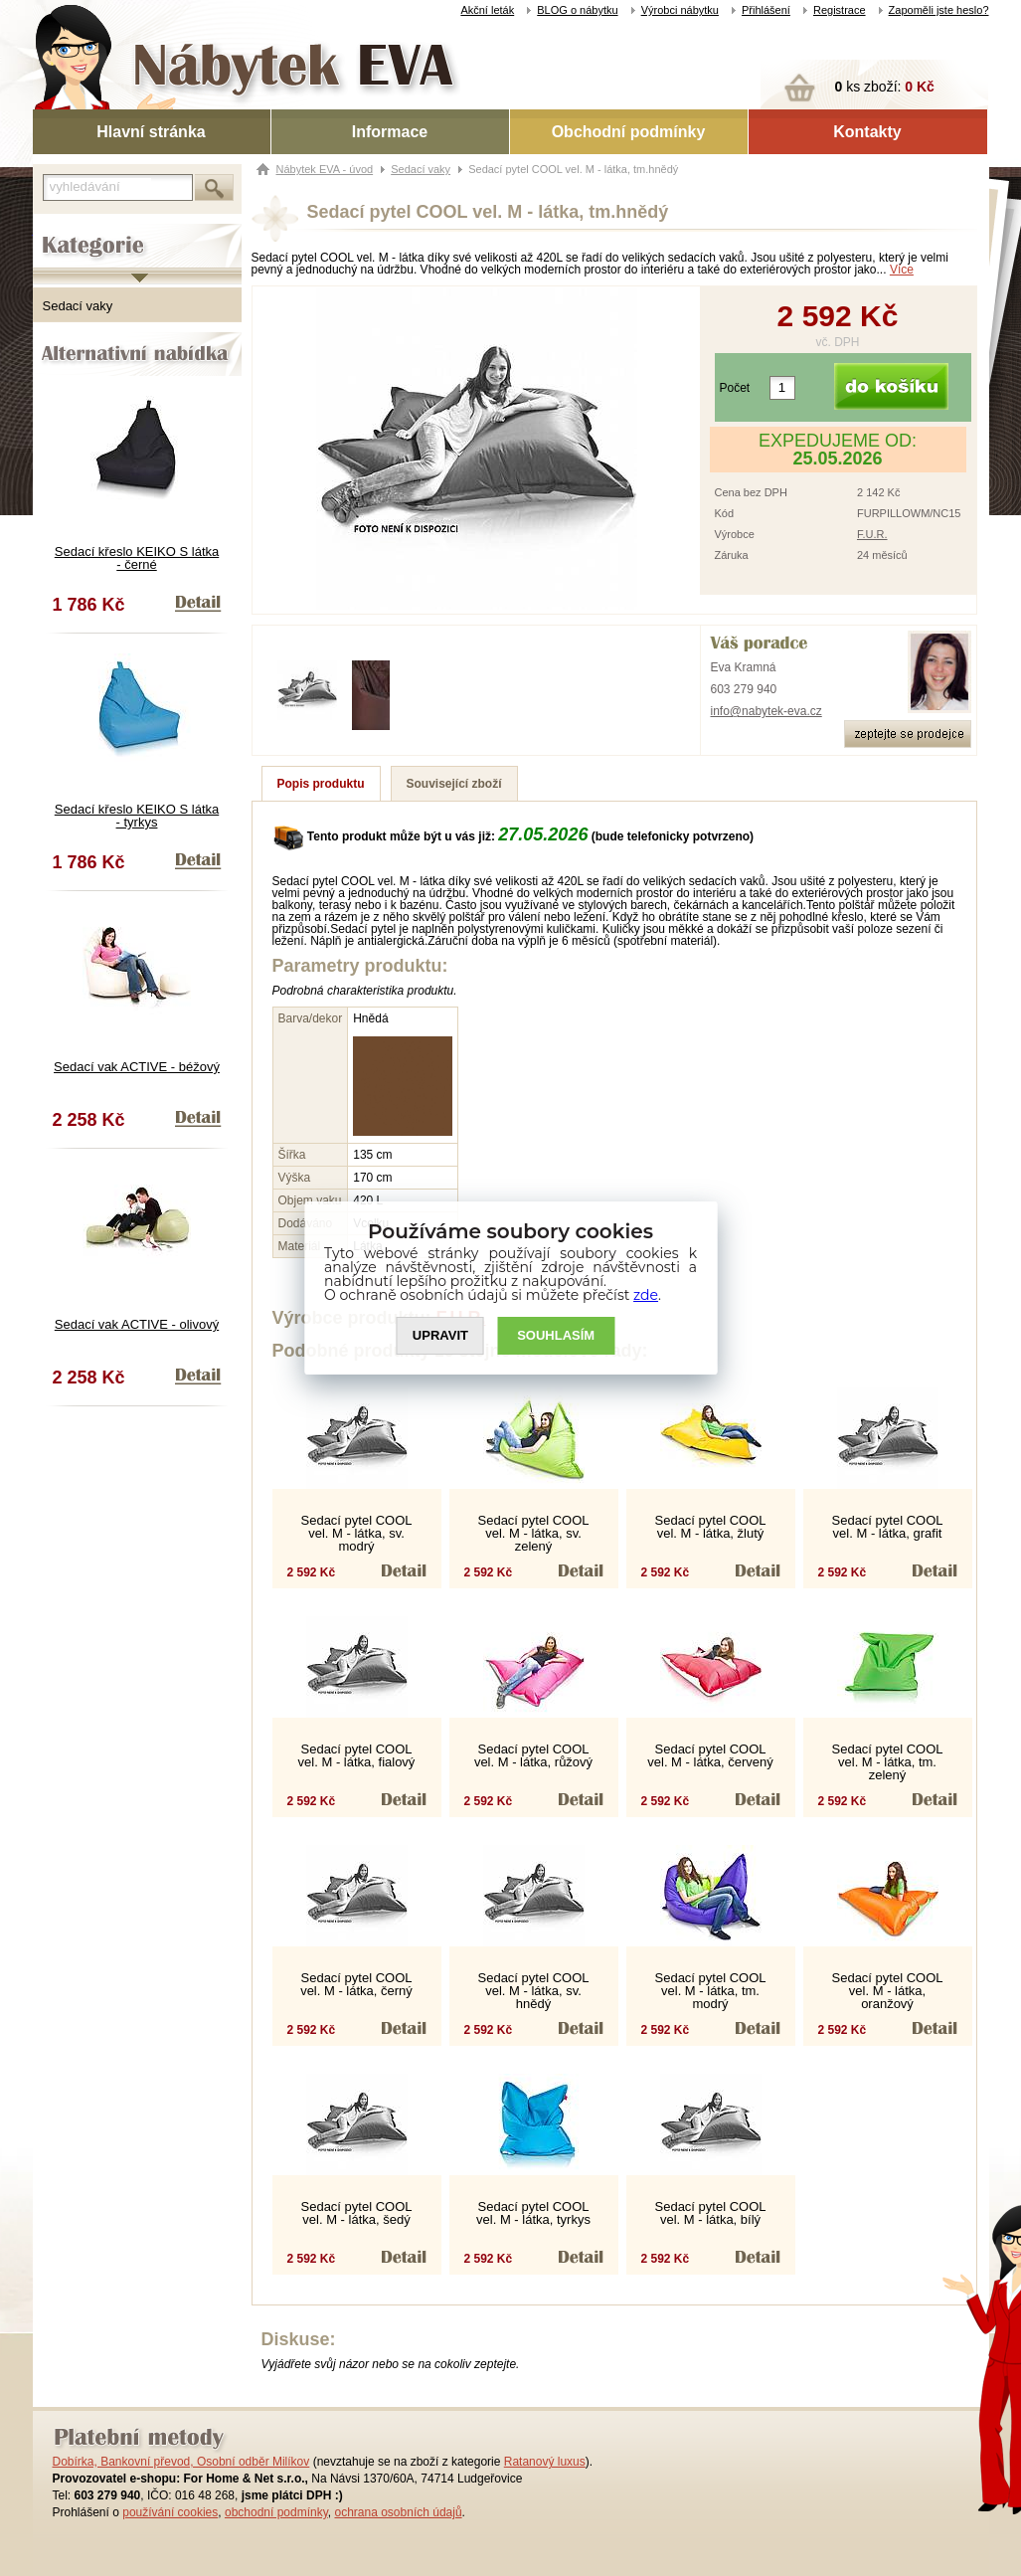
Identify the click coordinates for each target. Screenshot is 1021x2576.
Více (902, 269)
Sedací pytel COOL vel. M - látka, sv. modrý (357, 1533)
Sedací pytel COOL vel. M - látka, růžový (533, 1755)
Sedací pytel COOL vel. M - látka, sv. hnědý (534, 1990)
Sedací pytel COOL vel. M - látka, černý (356, 1984)
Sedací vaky (78, 305)
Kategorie (60, 230)
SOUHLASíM (556, 1336)
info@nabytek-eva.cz (766, 711)
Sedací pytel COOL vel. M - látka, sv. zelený (534, 1533)
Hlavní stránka (150, 131)
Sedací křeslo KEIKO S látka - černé (137, 558)
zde (645, 1295)
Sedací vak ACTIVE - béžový (137, 1066)
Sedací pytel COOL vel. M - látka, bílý (710, 2213)
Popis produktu (321, 784)
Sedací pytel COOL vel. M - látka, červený (709, 1755)
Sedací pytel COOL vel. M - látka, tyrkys (533, 2213)
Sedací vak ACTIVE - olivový (137, 1324)
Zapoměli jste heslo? (939, 10)
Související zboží (454, 784)
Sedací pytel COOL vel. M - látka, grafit (887, 1527)
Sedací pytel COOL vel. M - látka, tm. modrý (710, 1990)
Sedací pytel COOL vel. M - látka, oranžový (887, 1990)
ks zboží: (885, 86)
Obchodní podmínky (629, 131)
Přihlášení (766, 10)
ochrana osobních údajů (397, 2512)
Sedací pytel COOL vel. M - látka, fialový (357, 1755)
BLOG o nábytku (577, 10)
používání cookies (170, 2512)
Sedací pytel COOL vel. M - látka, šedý (357, 2213)
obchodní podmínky (276, 2512)
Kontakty (867, 131)
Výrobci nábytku (680, 10)
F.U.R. (872, 534)
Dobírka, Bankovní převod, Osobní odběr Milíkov (181, 2462)
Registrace (839, 10)
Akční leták (487, 10)
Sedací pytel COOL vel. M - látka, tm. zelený (887, 1762)
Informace (389, 131)
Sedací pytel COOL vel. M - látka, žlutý (710, 1527)
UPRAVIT (440, 1336)
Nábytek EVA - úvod (325, 169)
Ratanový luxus (545, 2462)
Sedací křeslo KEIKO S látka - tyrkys (137, 815)
